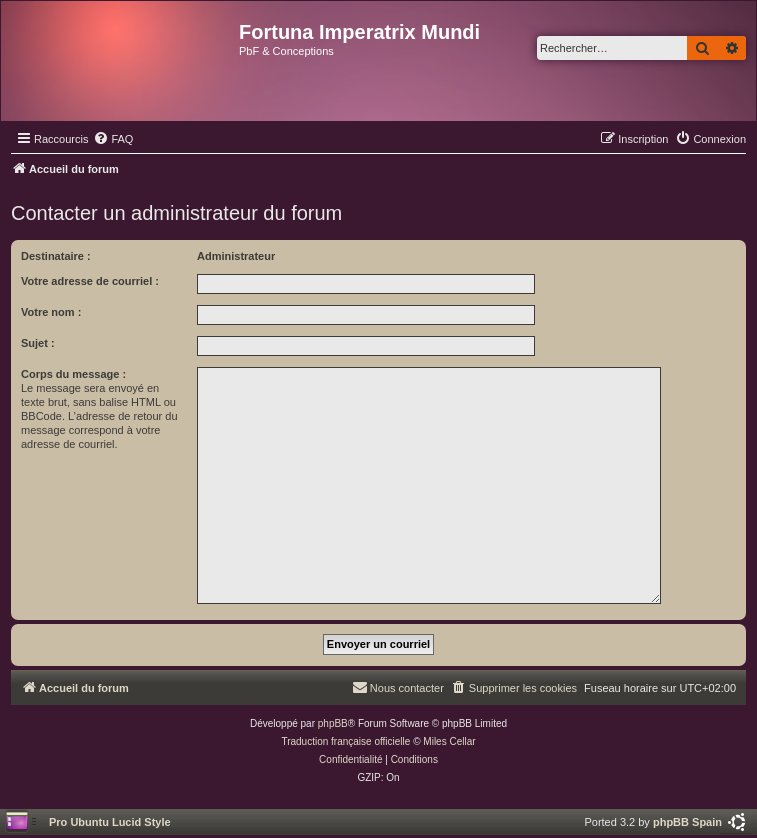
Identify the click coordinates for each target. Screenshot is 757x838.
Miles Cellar (449, 741)
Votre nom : (51, 312)
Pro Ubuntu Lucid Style (110, 822)
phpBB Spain (687, 822)
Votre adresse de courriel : (90, 281)
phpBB (333, 723)
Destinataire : (56, 256)
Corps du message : (73, 374)
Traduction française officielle (345, 741)
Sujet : (38, 343)
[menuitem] (113, 139)
